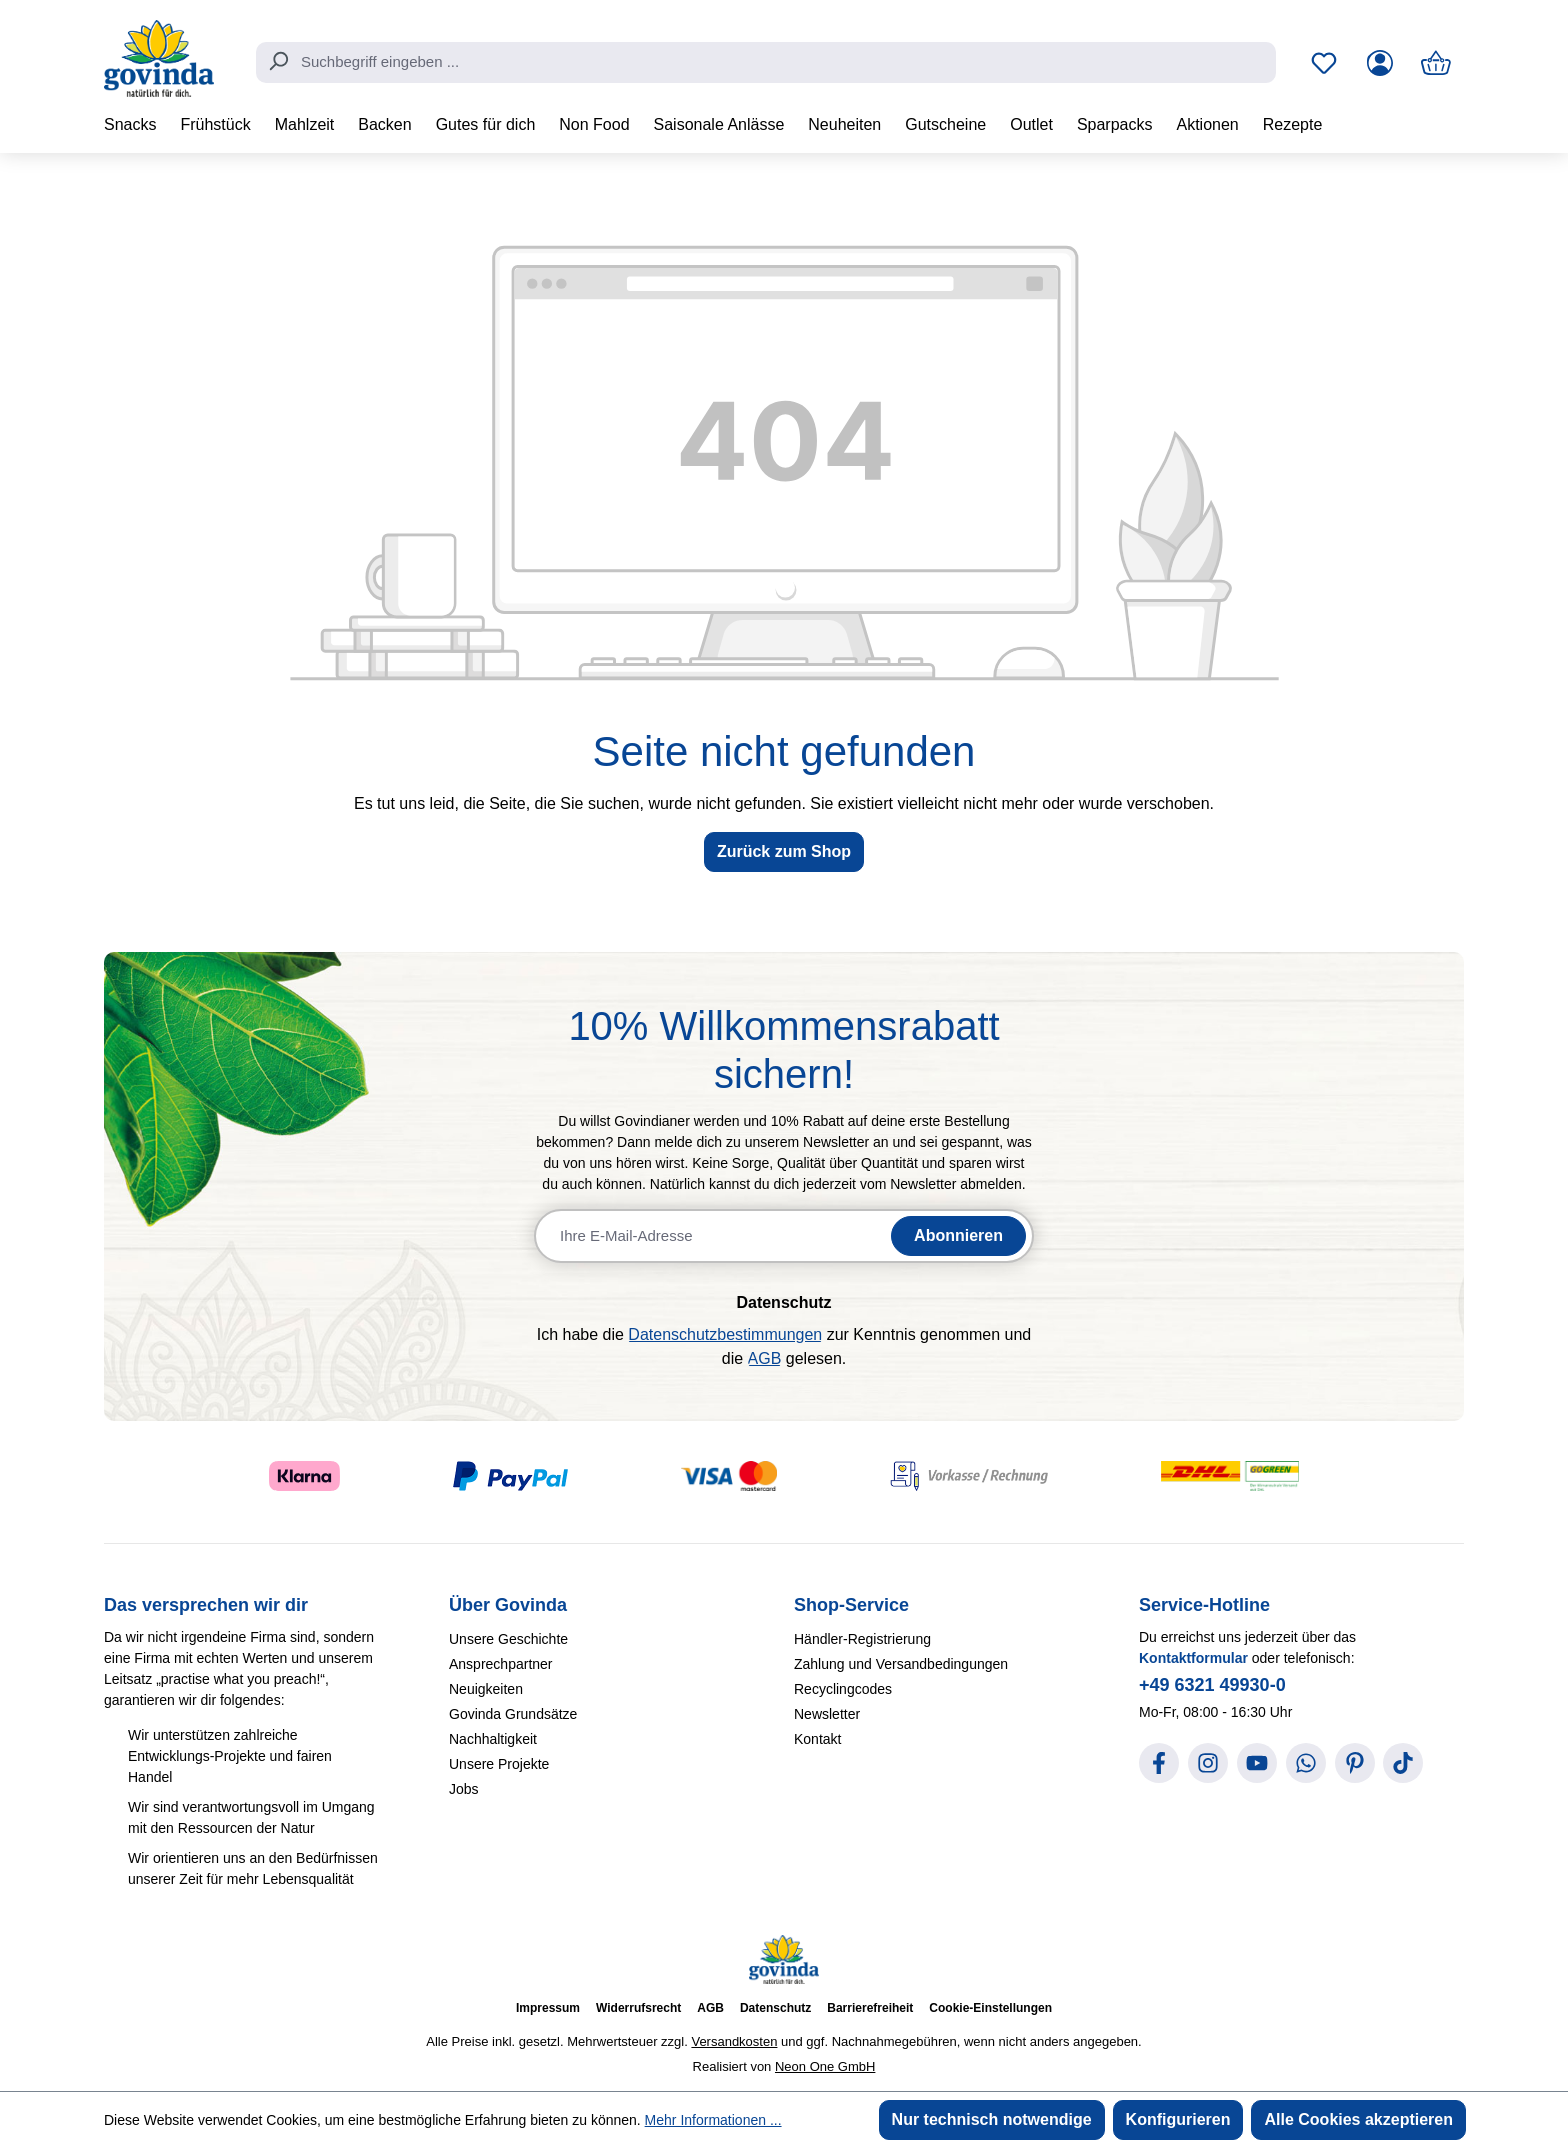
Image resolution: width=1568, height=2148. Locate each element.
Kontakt (817, 1739)
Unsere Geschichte (508, 1639)
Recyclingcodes (843, 1689)
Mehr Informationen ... (713, 2120)
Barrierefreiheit (870, 2008)
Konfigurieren (1178, 2119)
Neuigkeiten (486, 1689)
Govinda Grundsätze (513, 1714)
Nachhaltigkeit (493, 1739)
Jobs (464, 1789)
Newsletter (827, 1714)
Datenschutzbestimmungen (725, 1334)
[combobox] (766, 63)
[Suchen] (278, 61)
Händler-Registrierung (862, 1639)
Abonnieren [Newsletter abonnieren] (958, 1235)
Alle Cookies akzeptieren (1358, 2119)
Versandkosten (734, 2041)
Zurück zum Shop (784, 851)
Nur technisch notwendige (992, 2119)
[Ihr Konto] (1380, 63)
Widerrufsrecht (638, 2008)
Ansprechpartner (501, 1664)
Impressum (548, 2008)
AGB (765, 1358)
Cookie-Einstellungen (990, 2008)
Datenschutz (775, 2008)
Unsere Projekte (499, 1764)
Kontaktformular (1193, 1658)
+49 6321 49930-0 (1212, 1685)
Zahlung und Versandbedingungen (901, 1664)
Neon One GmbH (825, 2066)
